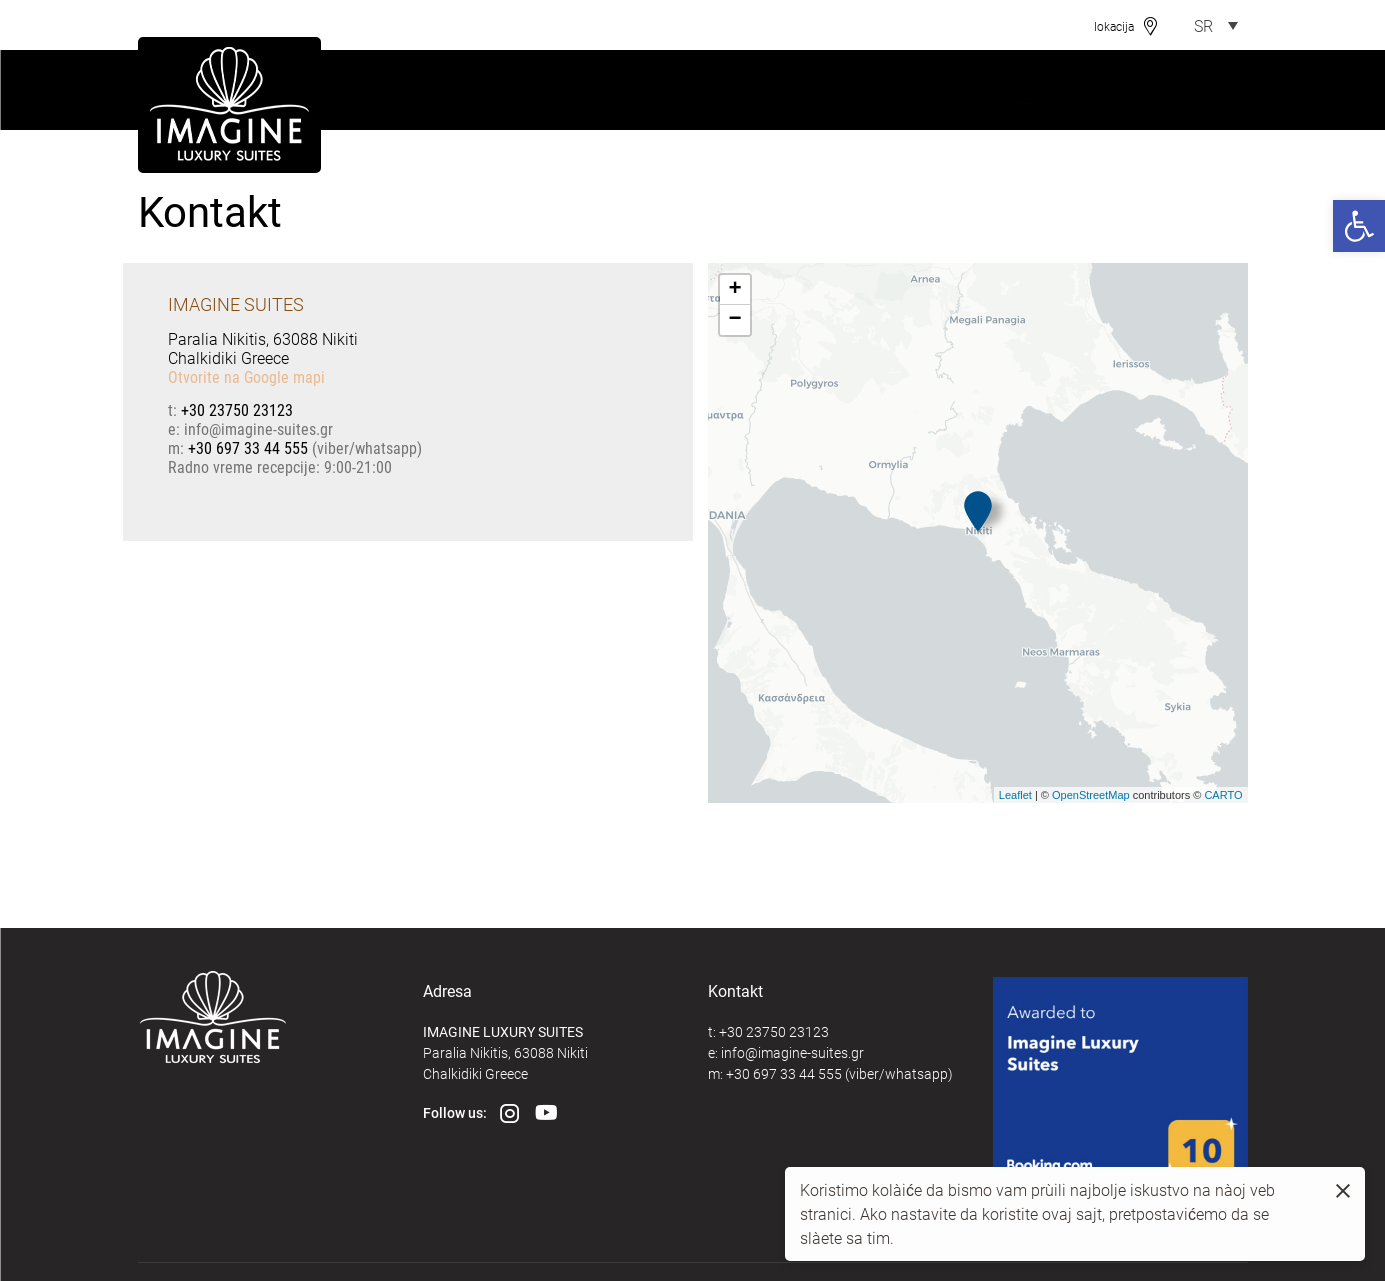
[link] (1359, 226)
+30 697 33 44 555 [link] (248, 447)
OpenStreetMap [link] (1091, 795)
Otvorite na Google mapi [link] (246, 376)
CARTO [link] (1223, 795)
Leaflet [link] (1015, 795)
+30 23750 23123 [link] (237, 409)
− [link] (734, 320)
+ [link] (734, 290)
